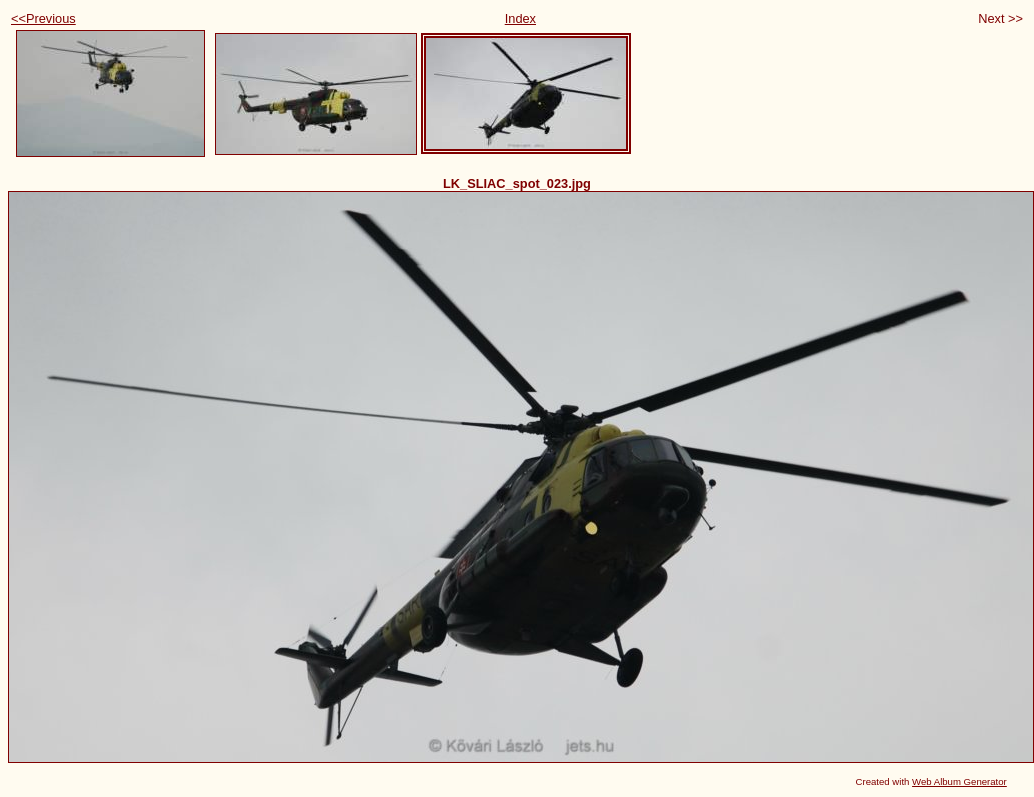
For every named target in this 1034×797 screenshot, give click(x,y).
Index (520, 18)
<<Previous (43, 18)
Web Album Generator (959, 781)
